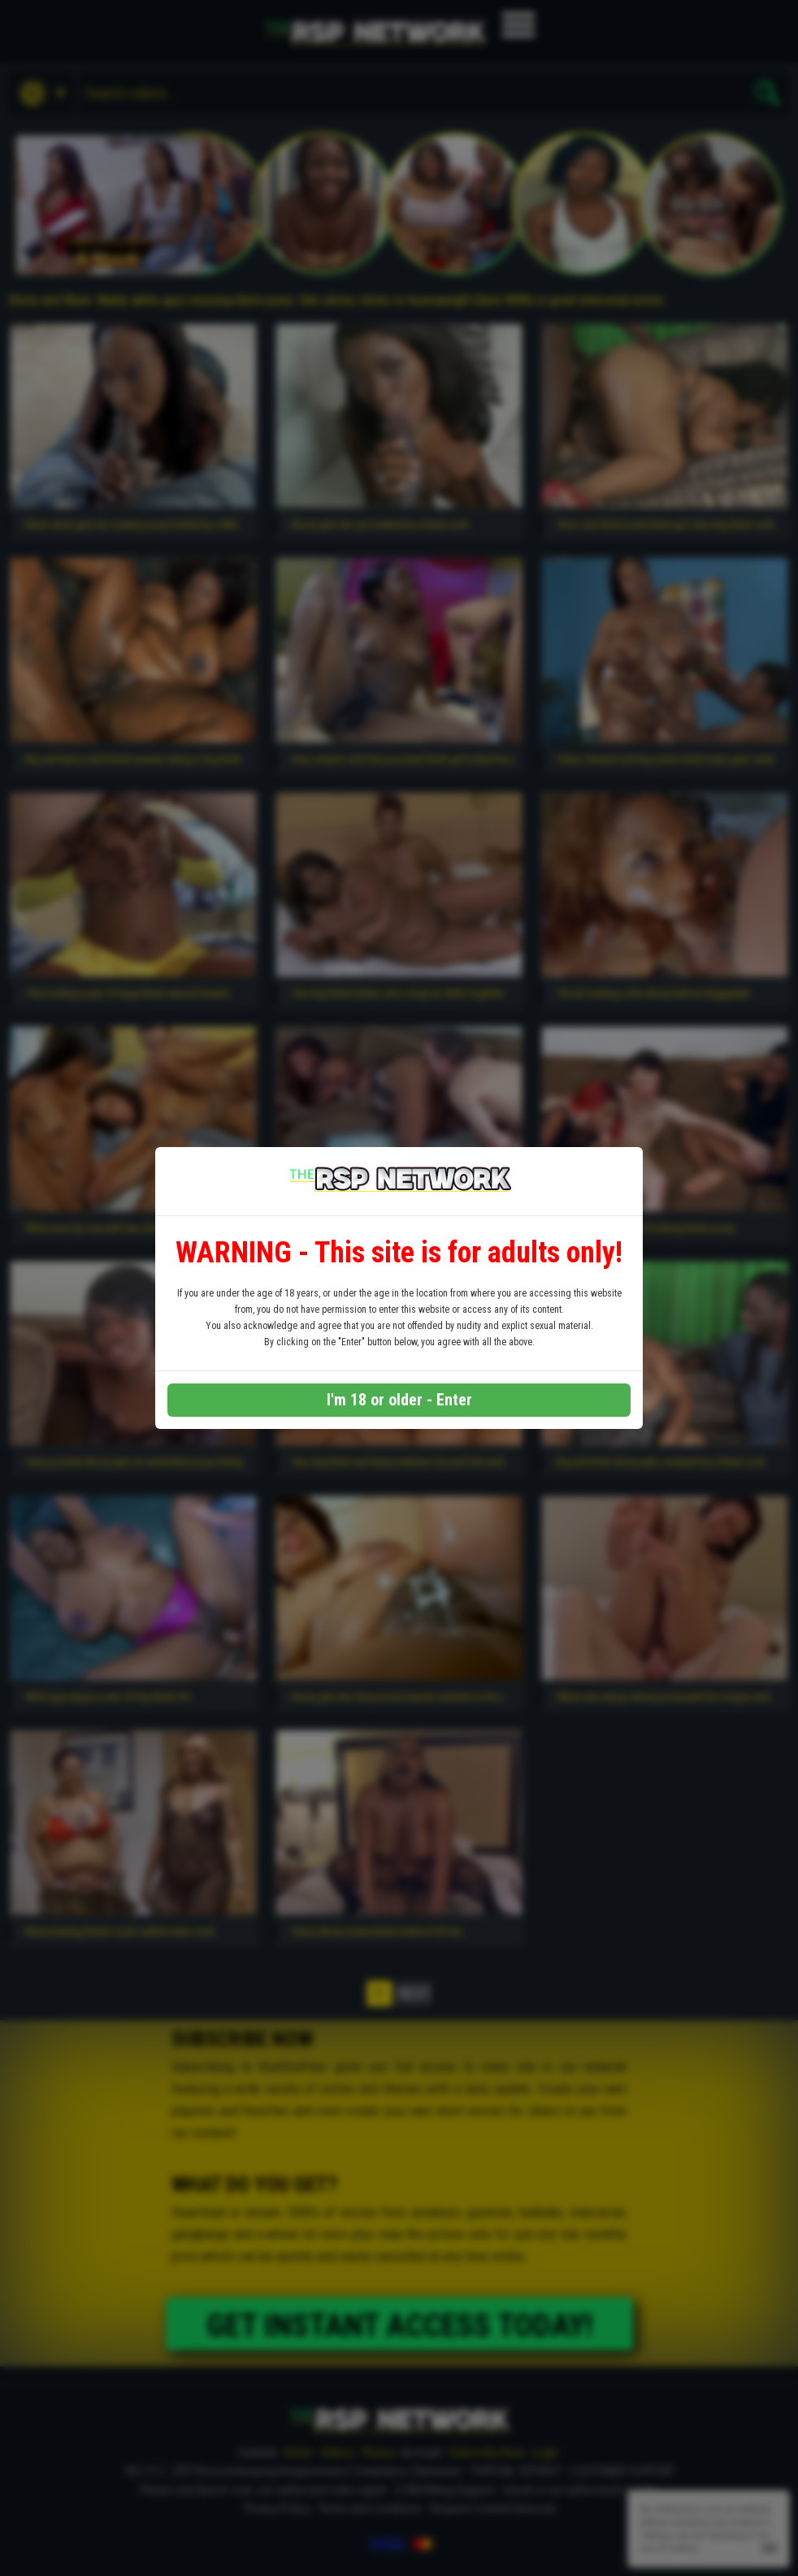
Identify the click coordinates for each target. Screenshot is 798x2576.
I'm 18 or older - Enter (399, 1399)
